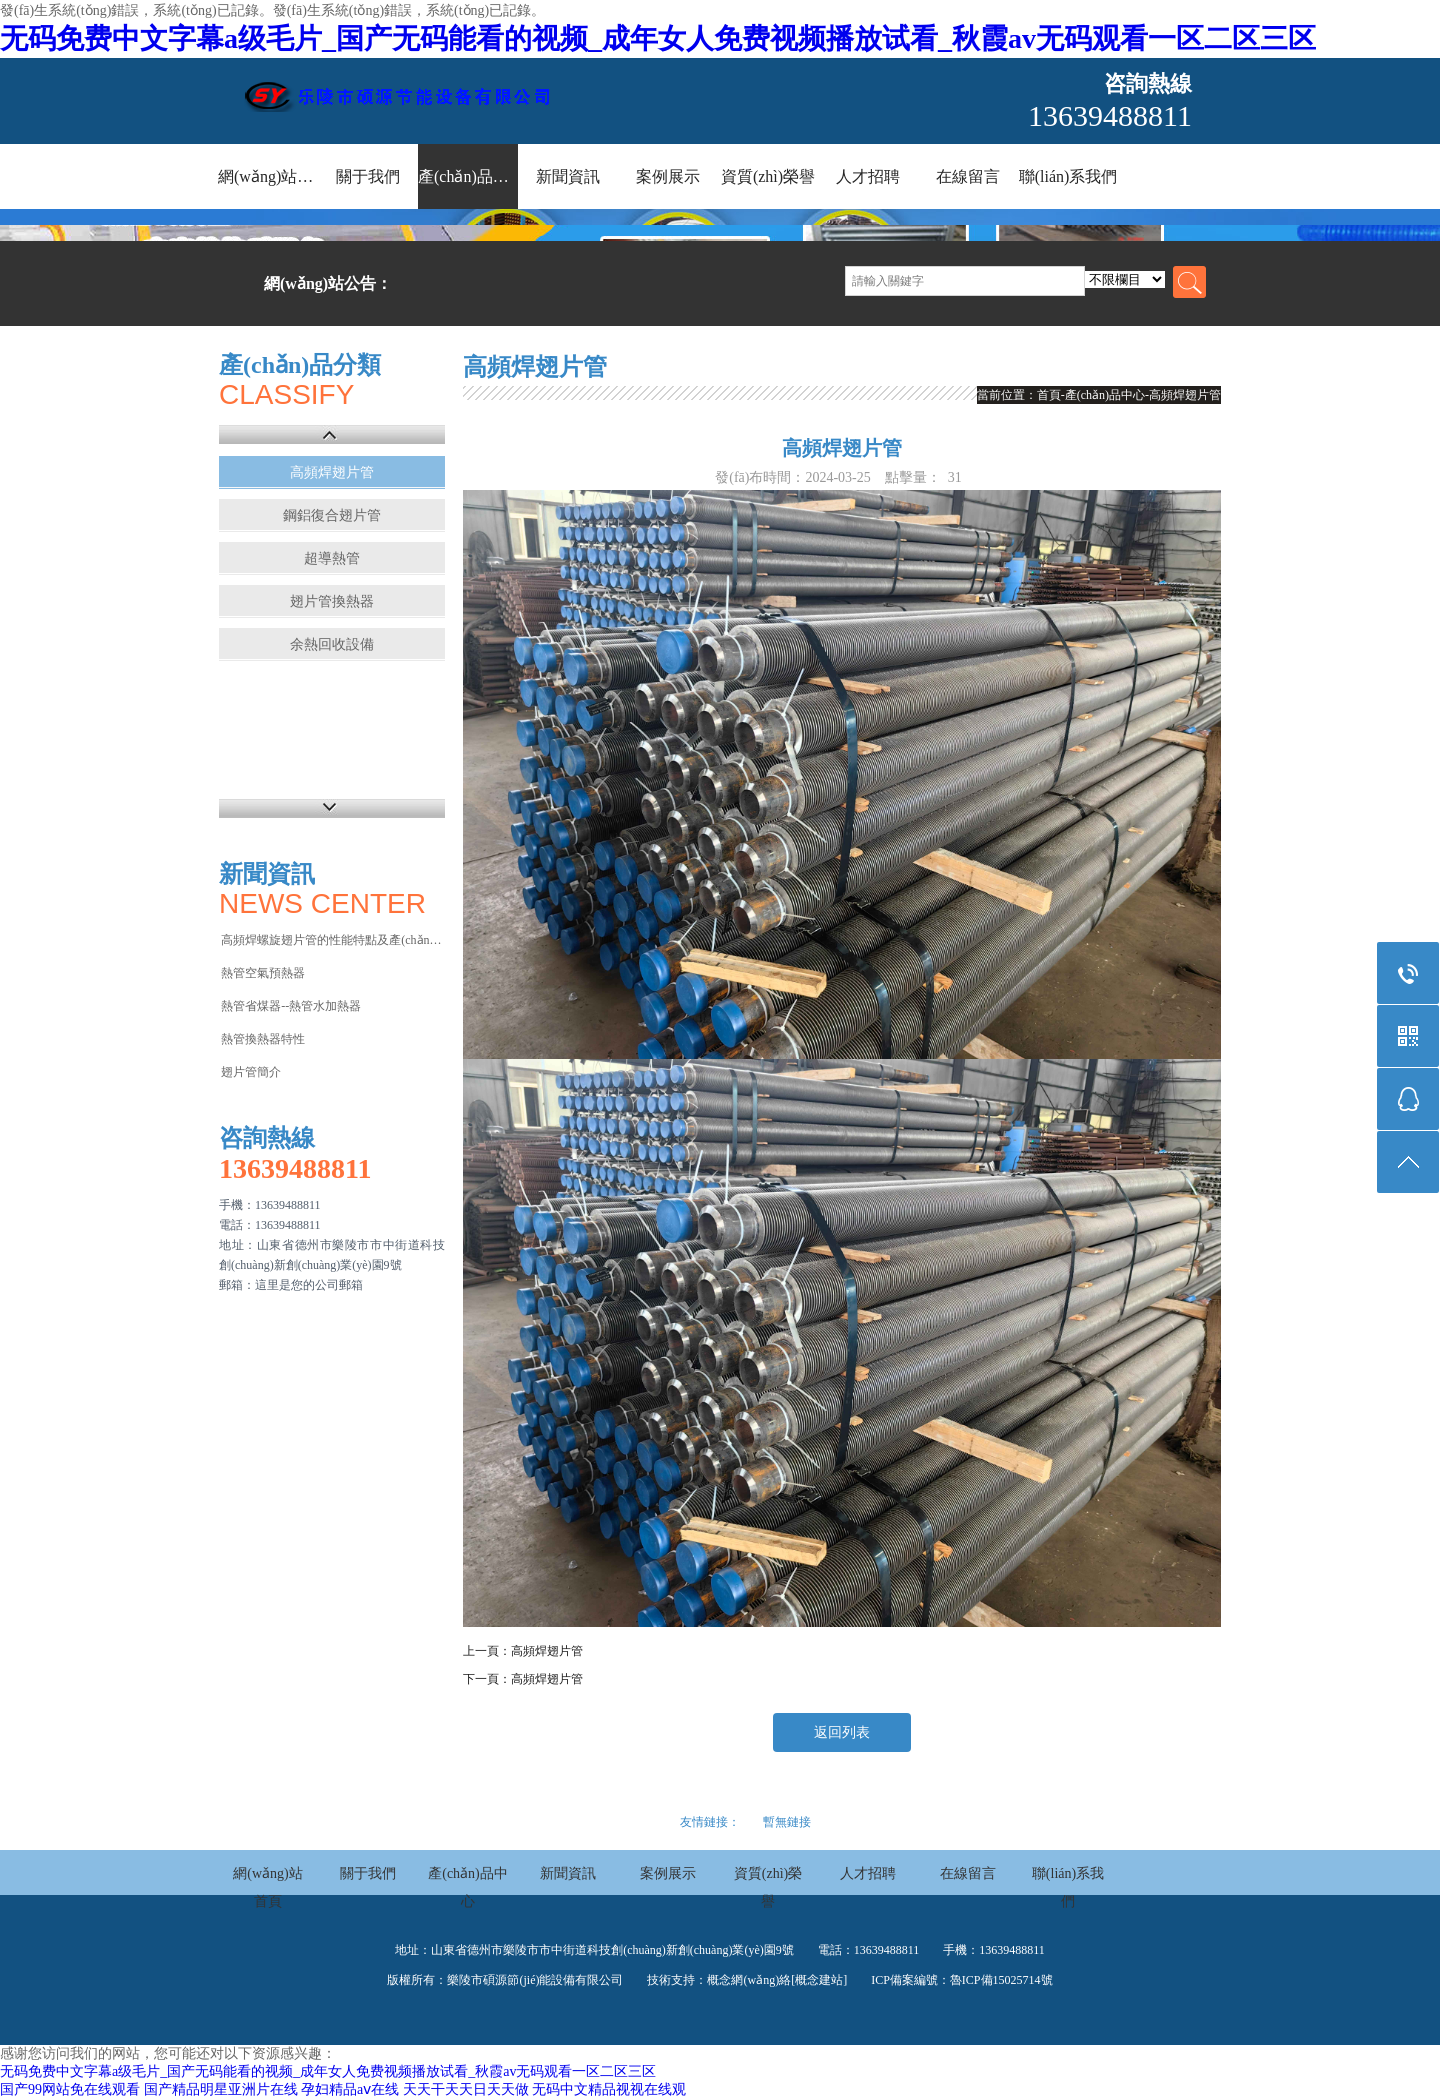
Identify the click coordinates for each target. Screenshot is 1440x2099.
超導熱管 (332, 558)
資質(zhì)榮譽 (768, 176)
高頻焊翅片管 (332, 472)
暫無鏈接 (787, 1822)
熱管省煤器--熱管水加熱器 (291, 1006)
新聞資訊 (568, 176)
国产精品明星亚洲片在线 (221, 2089)
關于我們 (368, 176)
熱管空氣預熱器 (263, 973)
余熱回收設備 (332, 644)
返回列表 (842, 1732)
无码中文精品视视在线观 (609, 2089)
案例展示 (668, 176)
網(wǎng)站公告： (328, 283)
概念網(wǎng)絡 (749, 1980)
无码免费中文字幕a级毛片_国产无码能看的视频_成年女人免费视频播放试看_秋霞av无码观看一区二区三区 (658, 38)
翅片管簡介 (251, 1072)
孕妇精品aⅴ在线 (350, 2089)
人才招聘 (868, 176)
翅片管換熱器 (332, 601)
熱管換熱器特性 (263, 1039)
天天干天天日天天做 (466, 2089)
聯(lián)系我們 (1068, 176)
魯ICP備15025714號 (1001, 1980)
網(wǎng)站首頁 (268, 176)
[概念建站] (819, 1980)
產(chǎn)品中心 (468, 176)
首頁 (1049, 395)
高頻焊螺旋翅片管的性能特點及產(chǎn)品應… (331, 940)
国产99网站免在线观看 (70, 2089)
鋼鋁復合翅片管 (332, 515)
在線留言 (968, 176)
